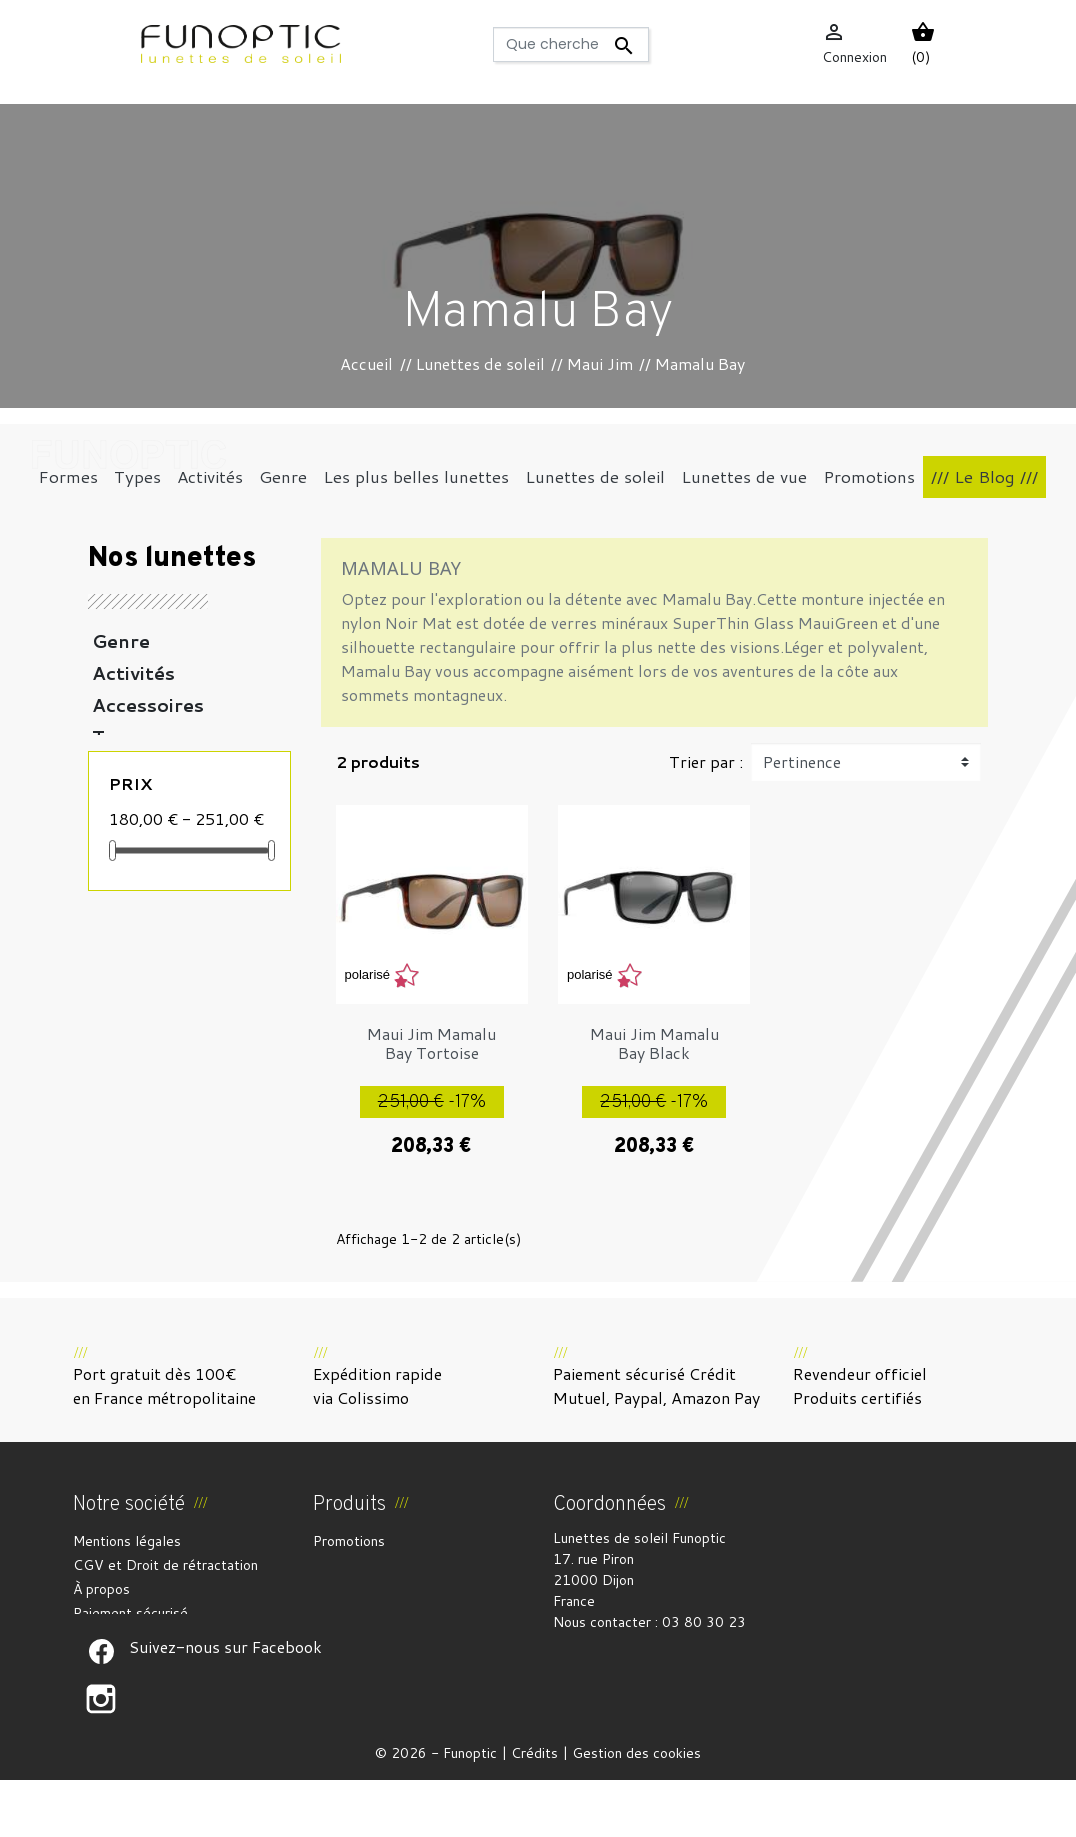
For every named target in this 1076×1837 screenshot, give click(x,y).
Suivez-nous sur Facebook (101, 1708)
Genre (121, 641)
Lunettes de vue (169, 865)
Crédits (534, 1810)
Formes (128, 897)
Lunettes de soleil (177, 769)
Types (120, 737)
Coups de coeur (166, 929)
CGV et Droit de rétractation (165, 1565)
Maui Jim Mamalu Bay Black (654, 1043)
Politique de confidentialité (158, 1637)
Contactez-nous (124, 1661)
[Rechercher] (571, 44)
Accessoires (148, 705)
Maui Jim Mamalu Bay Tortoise (431, 1043)
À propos (101, 1589)
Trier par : (706, 761)
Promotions (349, 1541)
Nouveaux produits (372, 1565)
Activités (133, 673)
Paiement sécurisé (130, 1613)
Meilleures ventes (369, 1589)
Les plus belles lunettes (162, 817)
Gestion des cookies (636, 1810)
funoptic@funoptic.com (626, 1664)
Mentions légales (127, 1541)
